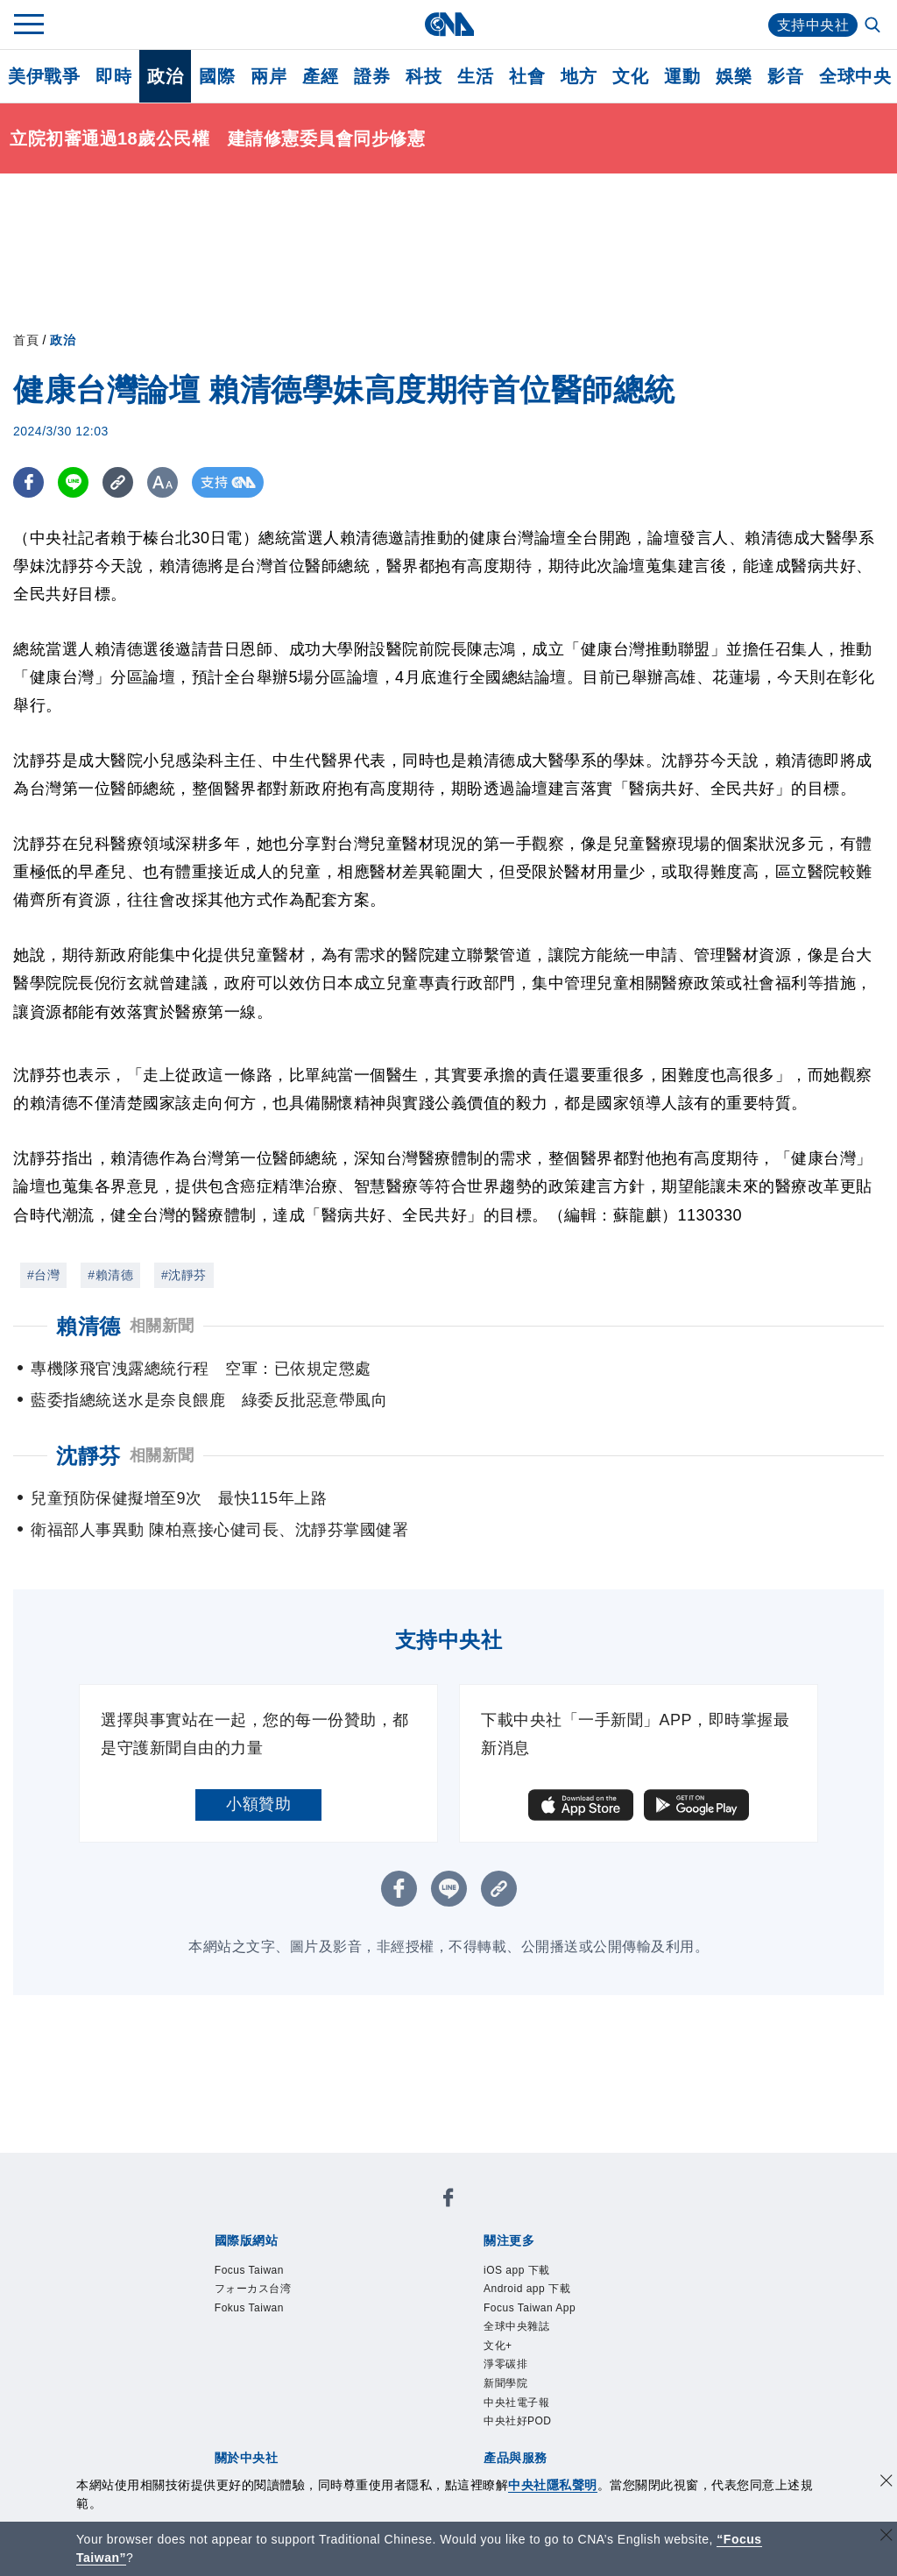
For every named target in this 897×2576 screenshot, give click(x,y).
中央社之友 (625, 2403)
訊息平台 (406, 2403)
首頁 (26, 340)
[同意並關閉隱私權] (886, 2482)
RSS (683, 2403)
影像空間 (341, 2403)
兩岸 (268, 76)
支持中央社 (813, 25)
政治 (165, 76)
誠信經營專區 (617, 2332)
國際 (217, 76)
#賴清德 (110, 1275)
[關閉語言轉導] (886, 2537)
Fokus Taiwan (445, 2214)
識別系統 (276, 2332)
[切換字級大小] (162, 482)
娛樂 (734, 76)
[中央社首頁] (449, 24)
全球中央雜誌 (587, 2261)
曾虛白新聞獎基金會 (253, 2450)
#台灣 (43, 1275)
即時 (113, 76)
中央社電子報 (325, 2285)
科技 (423, 76)
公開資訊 (341, 2332)
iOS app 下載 (228, 2261)
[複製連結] (117, 482)
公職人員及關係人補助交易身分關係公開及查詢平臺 (511, 2450)
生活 (475, 76)
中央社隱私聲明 (552, 2485)
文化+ (657, 2261)
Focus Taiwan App (471, 2261)
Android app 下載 (340, 2261)
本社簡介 (212, 2332)
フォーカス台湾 (338, 2214)
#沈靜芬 (184, 1275)
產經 (320, 76)
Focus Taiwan (230, 2214)
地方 (579, 76)
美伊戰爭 (44, 76)
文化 (630, 76)
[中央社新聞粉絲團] (185, 2167)
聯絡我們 (244, 2356)
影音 (785, 76)
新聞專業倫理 (520, 2332)
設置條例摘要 (422, 2332)
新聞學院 (244, 2285)
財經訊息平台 (487, 2403)
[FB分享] (28, 482)
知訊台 (560, 2403)
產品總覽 (212, 2403)
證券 (372, 76)
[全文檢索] (874, 26)
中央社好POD (424, 2285)
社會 (527, 76)
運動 (682, 76)
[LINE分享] (73, 482)
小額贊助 (258, 1804)
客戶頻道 (276, 2403)
